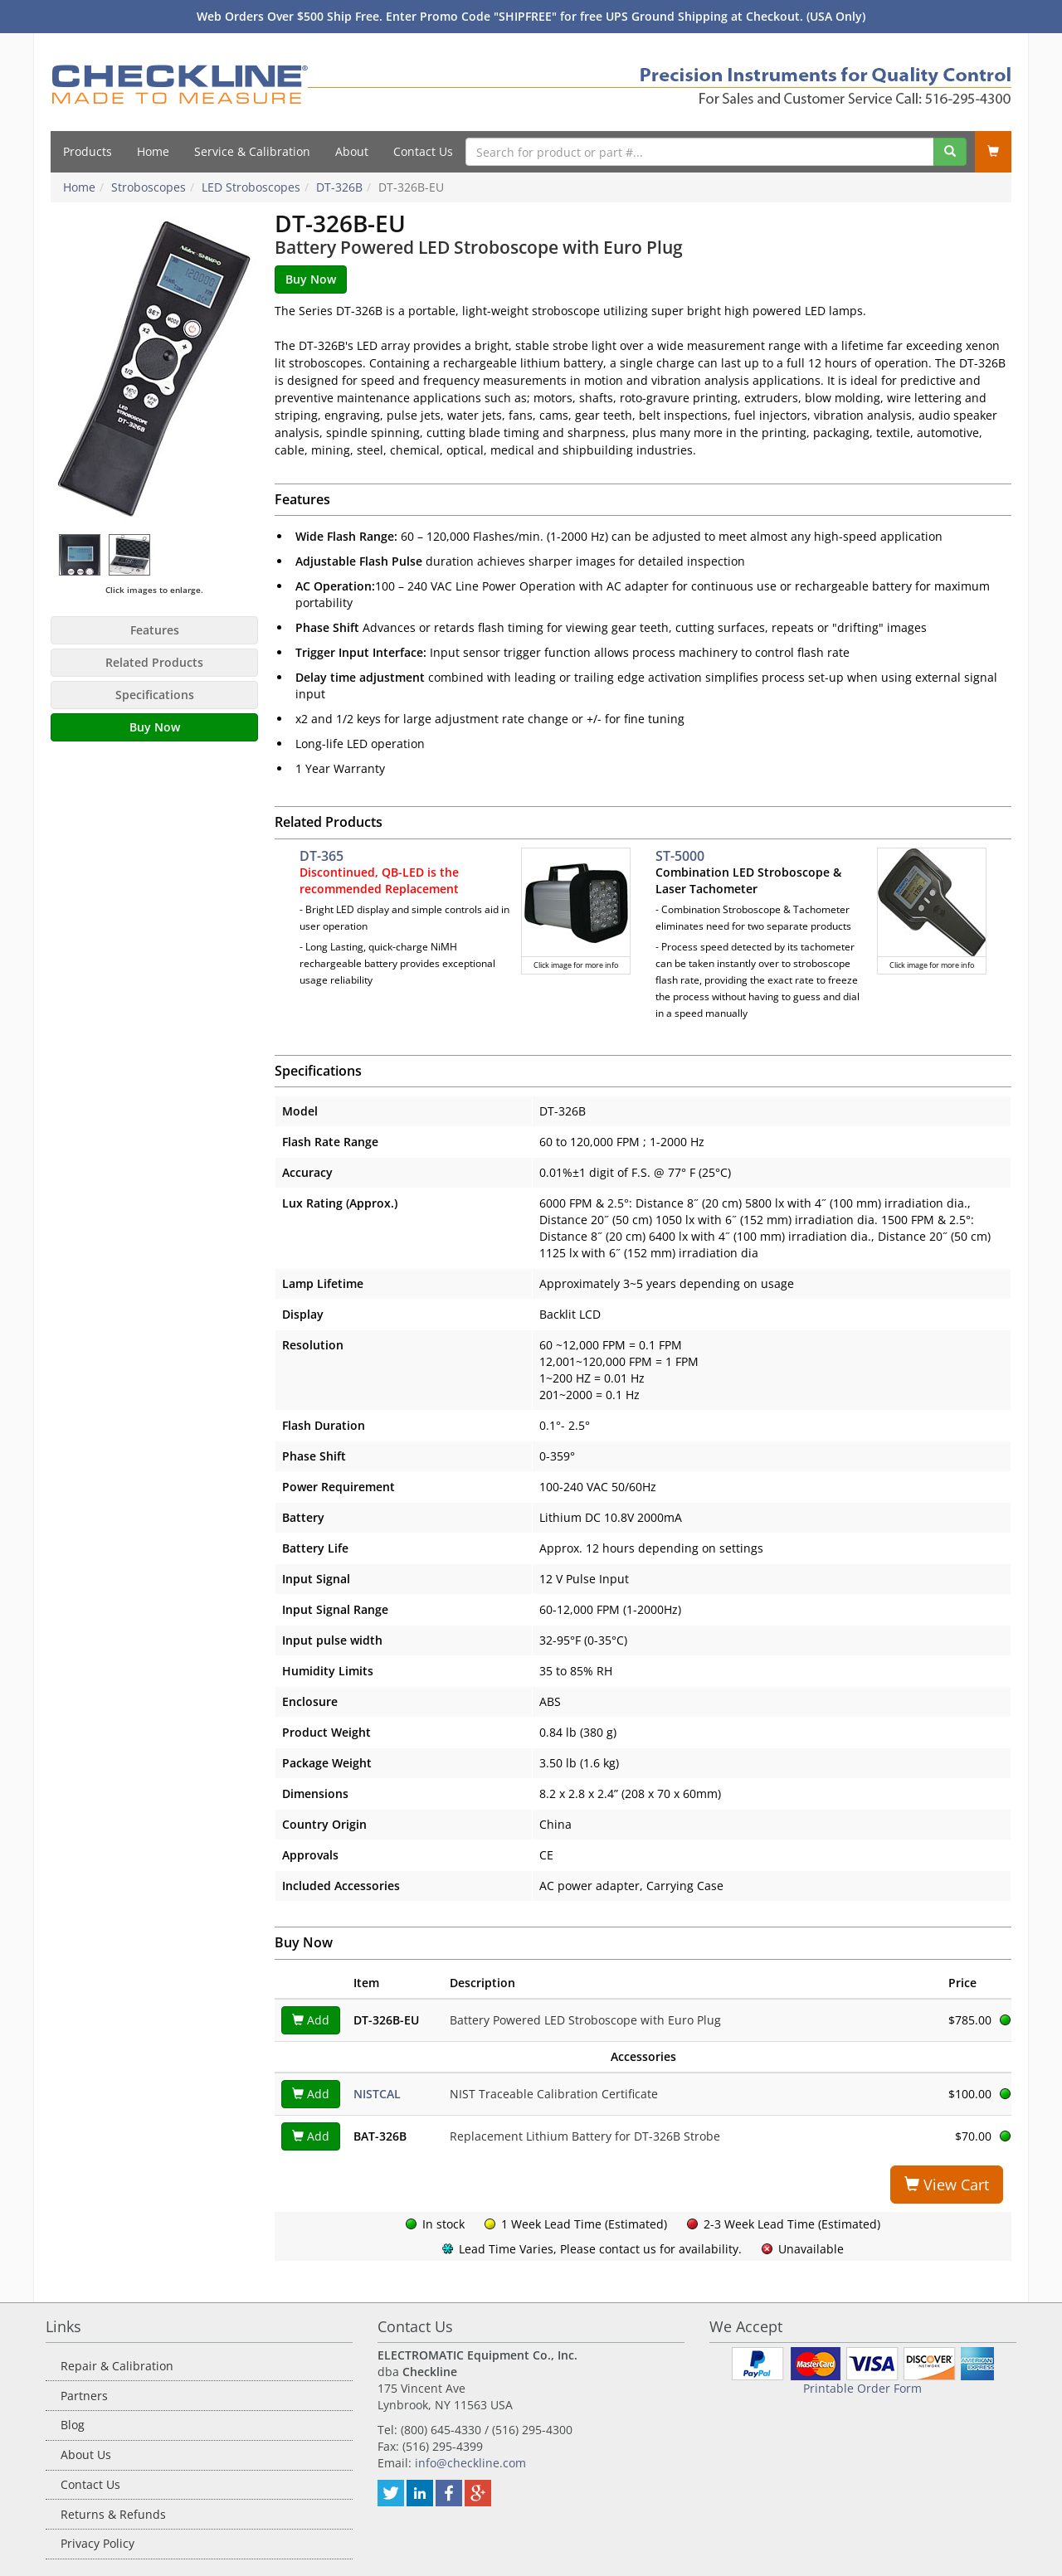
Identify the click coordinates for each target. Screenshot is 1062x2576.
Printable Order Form (862, 2388)
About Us (86, 2454)
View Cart (946, 2184)
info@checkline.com (470, 2463)
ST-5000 (679, 856)
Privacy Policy (97, 2543)
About (351, 151)
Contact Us (423, 151)
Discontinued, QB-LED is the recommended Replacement (379, 880)
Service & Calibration (252, 151)
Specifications (154, 694)
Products (87, 151)
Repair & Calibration (117, 2366)
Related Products (154, 662)
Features (154, 630)
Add (310, 2020)
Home (153, 151)
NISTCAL (377, 2094)
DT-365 (321, 856)
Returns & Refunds (113, 2514)
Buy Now (154, 727)
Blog (73, 2425)
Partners (84, 2395)
